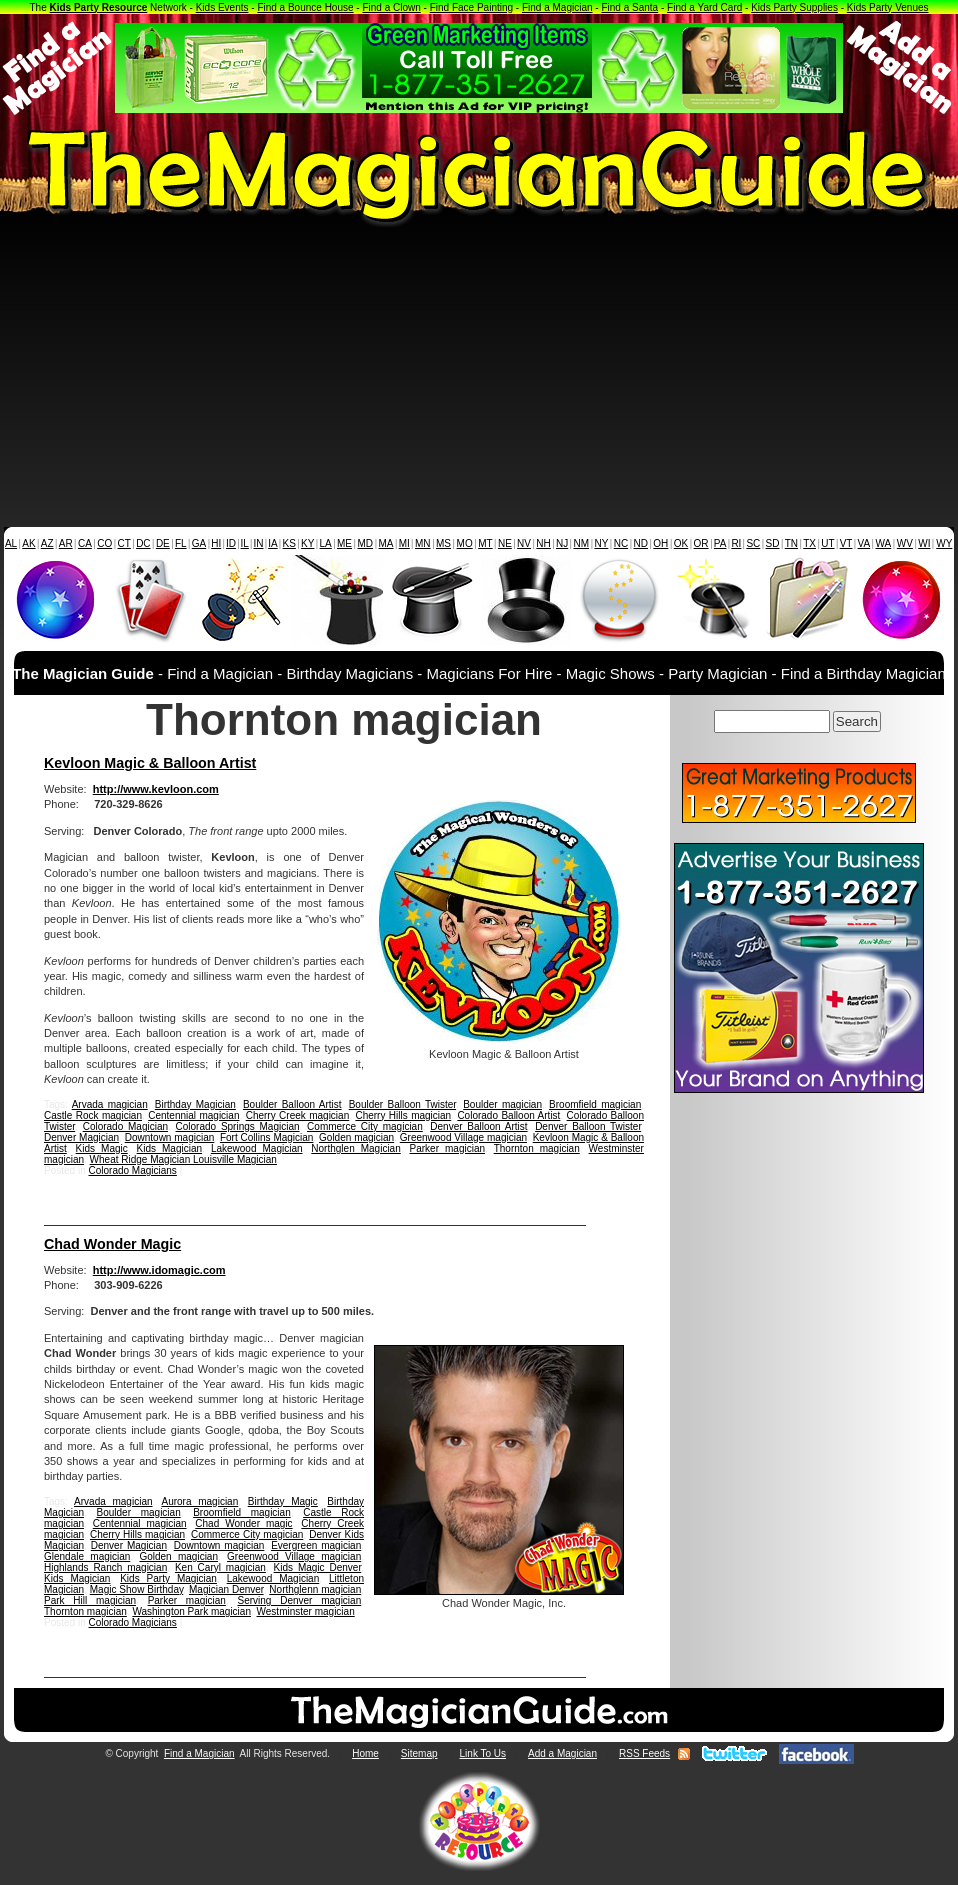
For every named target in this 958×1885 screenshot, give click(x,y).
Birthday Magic (283, 1501)
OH (660, 543)
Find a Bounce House (305, 7)
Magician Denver (226, 1589)
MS (443, 543)
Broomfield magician (595, 1104)
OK (681, 543)
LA (326, 543)
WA (884, 543)
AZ (47, 543)
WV (905, 543)
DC (143, 543)
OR (701, 543)
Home (365, 1753)
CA (85, 543)
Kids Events (222, 7)
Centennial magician (193, 1115)
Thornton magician (537, 1148)
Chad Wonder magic (243, 1523)
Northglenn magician (315, 1589)
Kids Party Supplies (794, 7)
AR (66, 543)
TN (791, 543)
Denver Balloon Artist (478, 1126)
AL (11, 543)
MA (386, 543)
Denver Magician (81, 1137)
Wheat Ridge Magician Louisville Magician (183, 1159)
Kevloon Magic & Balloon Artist (150, 763)
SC (753, 543)
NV (524, 543)
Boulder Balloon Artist (292, 1104)
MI (404, 543)
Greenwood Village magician (463, 1137)
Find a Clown (391, 7)
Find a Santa (629, 7)
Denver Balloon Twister (588, 1126)
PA (720, 543)
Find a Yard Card (704, 7)
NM (582, 543)
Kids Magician (170, 1148)
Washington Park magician (191, 1611)
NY (601, 543)
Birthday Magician (195, 1104)
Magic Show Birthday (137, 1589)
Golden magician (356, 1137)
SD (773, 543)
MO (465, 543)
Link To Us (483, 1753)
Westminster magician (306, 1611)
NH (543, 543)
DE (163, 543)
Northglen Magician (355, 1148)
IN (258, 543)
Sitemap (419, 1753)
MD (366, 543)
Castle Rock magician (93, 1115)
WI (924, 543)
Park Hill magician (90, 1600)
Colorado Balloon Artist (508, 1115)
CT (124, 543)
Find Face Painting (471, 7)
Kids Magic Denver (318, 1567)
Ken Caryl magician (220, 1567)
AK (28, 543)
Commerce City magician (365, 1126)
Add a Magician (562, 1753)
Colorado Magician (125, 1126)
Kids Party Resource (99, 7)
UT (827, 543)
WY (944, 543)
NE (505, 543)
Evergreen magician (316, 1545)
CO (104, 543)
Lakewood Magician (257, 1148)
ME (344, 543)
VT (846, 543)
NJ (562, 543)
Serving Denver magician (299, 1600)
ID (231, 543)
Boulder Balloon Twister (402, 1104)
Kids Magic (102, 1148)
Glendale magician (87, 1556)
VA (864, 543)
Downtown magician (170, 1137)
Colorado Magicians (132, 1170)
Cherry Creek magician (298, 1115)
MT (485, 543)
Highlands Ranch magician (105, 1567)
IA (272, 543)
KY (307, 543)
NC (621, 543)
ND (641, 543)
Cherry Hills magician (403, 1115)
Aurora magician (199, 1501)
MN (423, 543)
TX (809, 543)
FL (181, 543)
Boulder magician (502, 1104)
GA (199, 543)
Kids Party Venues (888, 7)
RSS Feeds (644, 1753)
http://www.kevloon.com (156, 789)
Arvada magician (110, 1104)
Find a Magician (557, 7)
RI (736, 543)
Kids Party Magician (168, 1578)
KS (289, 543)
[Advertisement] (479, 377)
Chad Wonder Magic (112, 1244)
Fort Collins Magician (267, 1137)
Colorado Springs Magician (238, 1126)
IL (245, 543)
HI (216, 543)
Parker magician (448, 1148)
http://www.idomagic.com (159, 1270)
